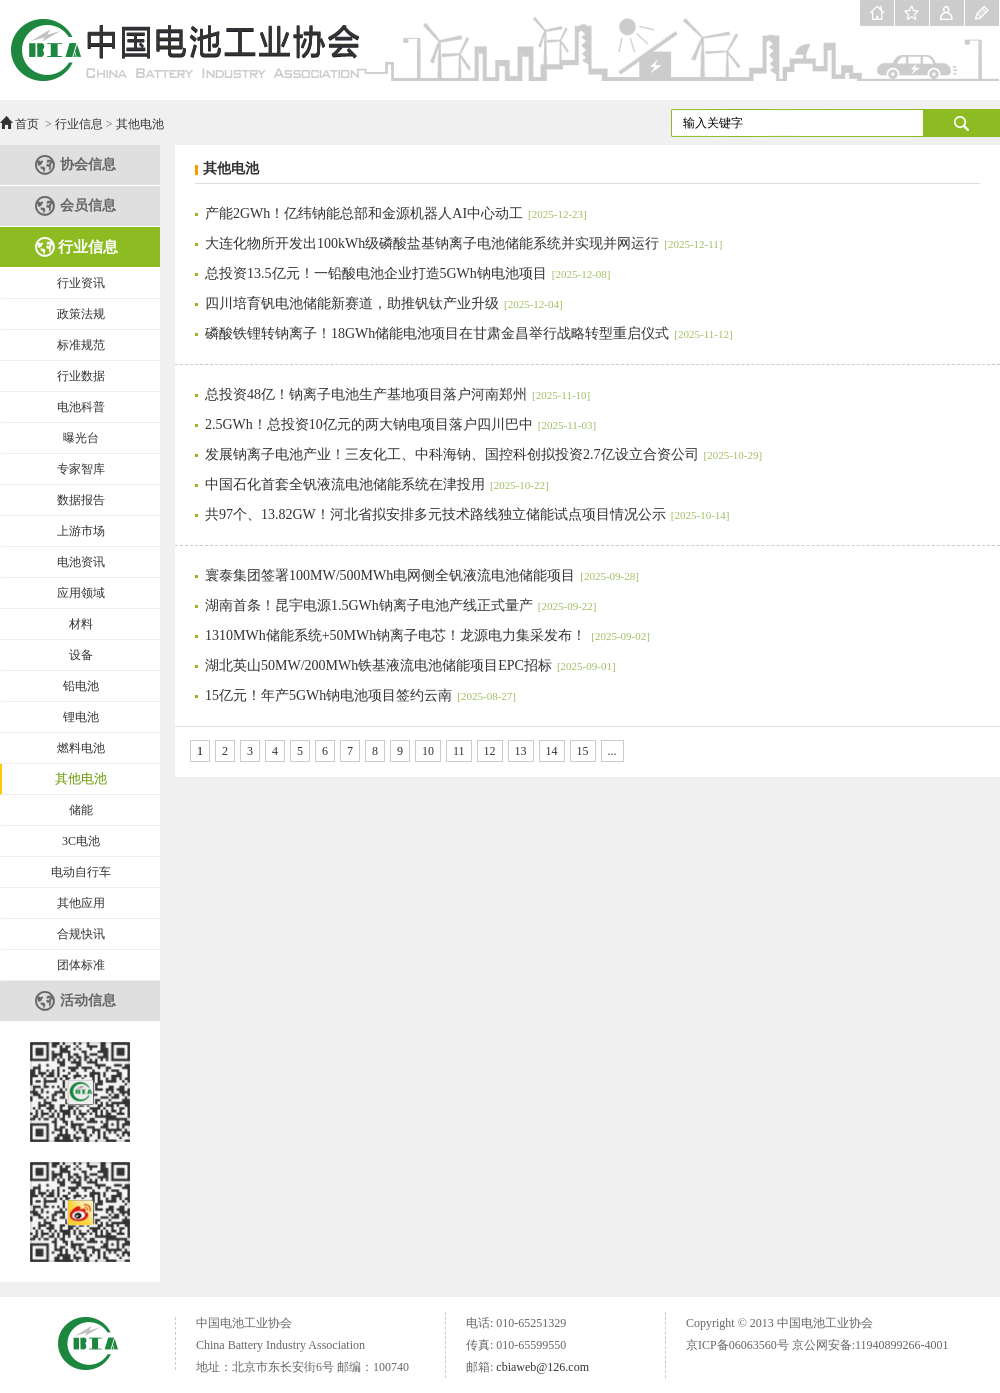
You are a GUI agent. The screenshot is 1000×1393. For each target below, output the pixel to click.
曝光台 (81, 438)
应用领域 (81, 593)
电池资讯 (81, 562)
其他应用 (81, 903)
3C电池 (81, 841)
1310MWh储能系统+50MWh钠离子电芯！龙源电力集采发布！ (427, 635)
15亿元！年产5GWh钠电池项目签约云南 (360, 695)
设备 (81, 655)
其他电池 (140, 124)
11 (459, 751)
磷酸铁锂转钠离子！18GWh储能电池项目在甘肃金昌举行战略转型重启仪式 (469, 333)
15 (583, 751)
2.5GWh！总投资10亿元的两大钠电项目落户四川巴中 (400, 424)
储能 (81, 810)
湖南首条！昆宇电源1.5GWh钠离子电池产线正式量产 (400, 605)
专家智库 (81, 469)
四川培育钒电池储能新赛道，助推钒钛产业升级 (384, 303)
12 (490, 751)
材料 (81, 624)
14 (552, 751)
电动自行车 (81, 872)
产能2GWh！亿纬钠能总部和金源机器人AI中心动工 (396, 213)
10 (428, 751)
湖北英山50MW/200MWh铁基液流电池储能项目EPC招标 (410, 665)
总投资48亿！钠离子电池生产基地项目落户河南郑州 (397, 394)
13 (521, 751)
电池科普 (81, 407)
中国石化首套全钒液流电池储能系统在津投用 (377, 484)
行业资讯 (81, 283)
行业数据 (81, 376)
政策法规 (81, 314)
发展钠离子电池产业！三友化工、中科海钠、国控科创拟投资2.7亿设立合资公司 (483, 454)
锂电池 (81, 717)
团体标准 (81, 965)
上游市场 (81, 531)
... (612, 751)
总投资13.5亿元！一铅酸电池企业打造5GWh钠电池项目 (407, 273)
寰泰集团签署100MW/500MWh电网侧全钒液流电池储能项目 (422, 575)
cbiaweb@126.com (542, 1367)
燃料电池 (81, 748)
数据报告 (81, 500)
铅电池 (81, 686)
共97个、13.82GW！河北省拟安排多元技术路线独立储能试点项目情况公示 (467, 514)
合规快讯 (81, 934)
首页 (27, 124)
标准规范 (81, 345)
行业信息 (79, 124)
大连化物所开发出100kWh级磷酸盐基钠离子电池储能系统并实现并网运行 (463, 243)
